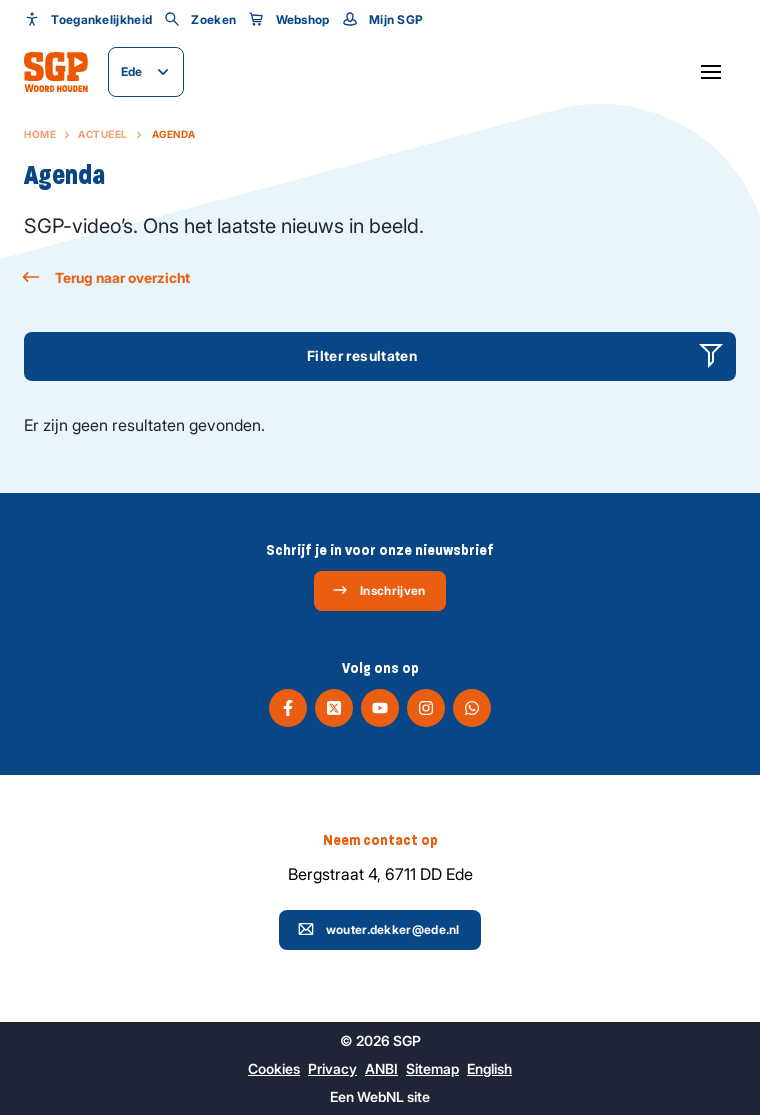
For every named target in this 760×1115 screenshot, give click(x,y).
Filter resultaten (362, 355)
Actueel (103, 134)
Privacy (332, 1068)
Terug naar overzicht (107, 277)
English (489, 1068)
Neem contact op (380, 840)
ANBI (381, 1068)
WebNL (380, 1096)
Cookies (274, 1068)
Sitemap (432, 1068)
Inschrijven (378, 590)
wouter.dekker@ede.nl (379, 929)
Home (40, 134)
